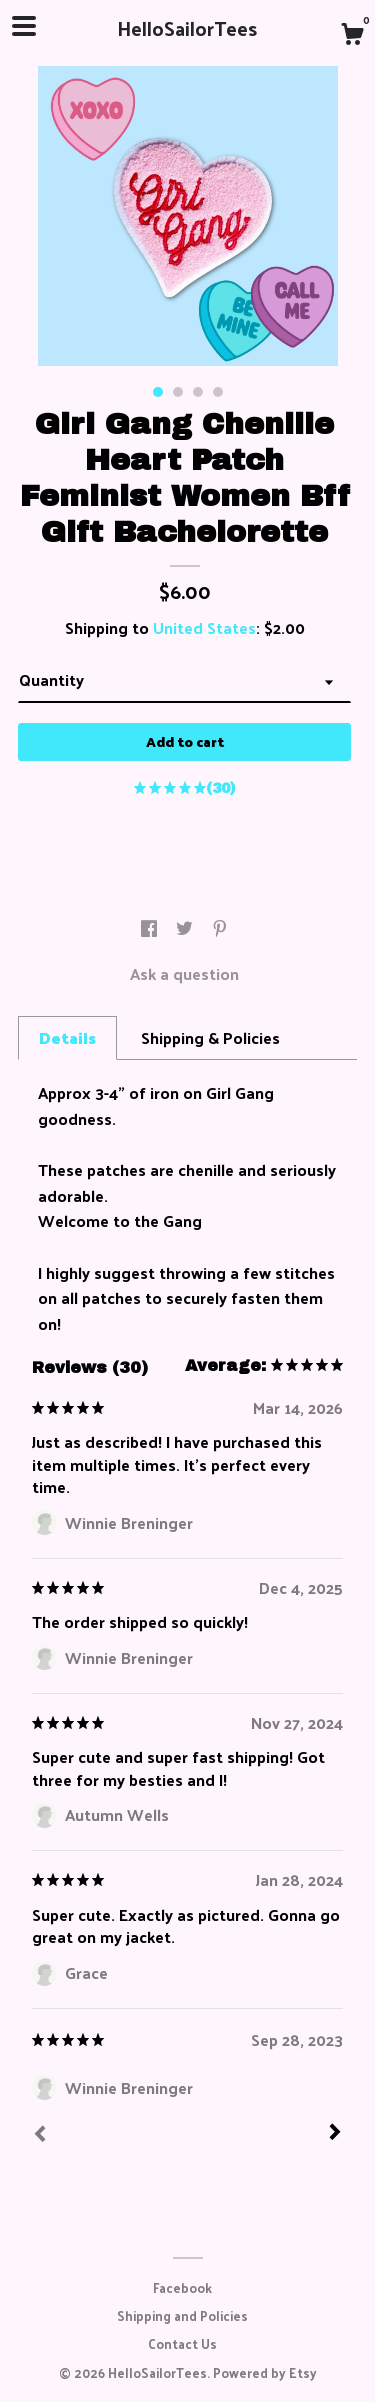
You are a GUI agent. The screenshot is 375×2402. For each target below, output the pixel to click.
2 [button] (178, 392)
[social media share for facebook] (151, 928)
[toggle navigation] (24, 26)
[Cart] (352, 36)
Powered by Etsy (265, 2372)
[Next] (335, 2134)
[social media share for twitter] (186, 928)
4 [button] (218, 392)
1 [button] (158, 392)
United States (204, 627)
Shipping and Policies (182, 2315)
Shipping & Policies (210, 1037)
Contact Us (182, 2343)
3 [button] (198, 392)
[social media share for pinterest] (220, 928)
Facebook (182, 2287)
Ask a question (184, 973)
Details (67, 1037)
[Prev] (40, 2136)
